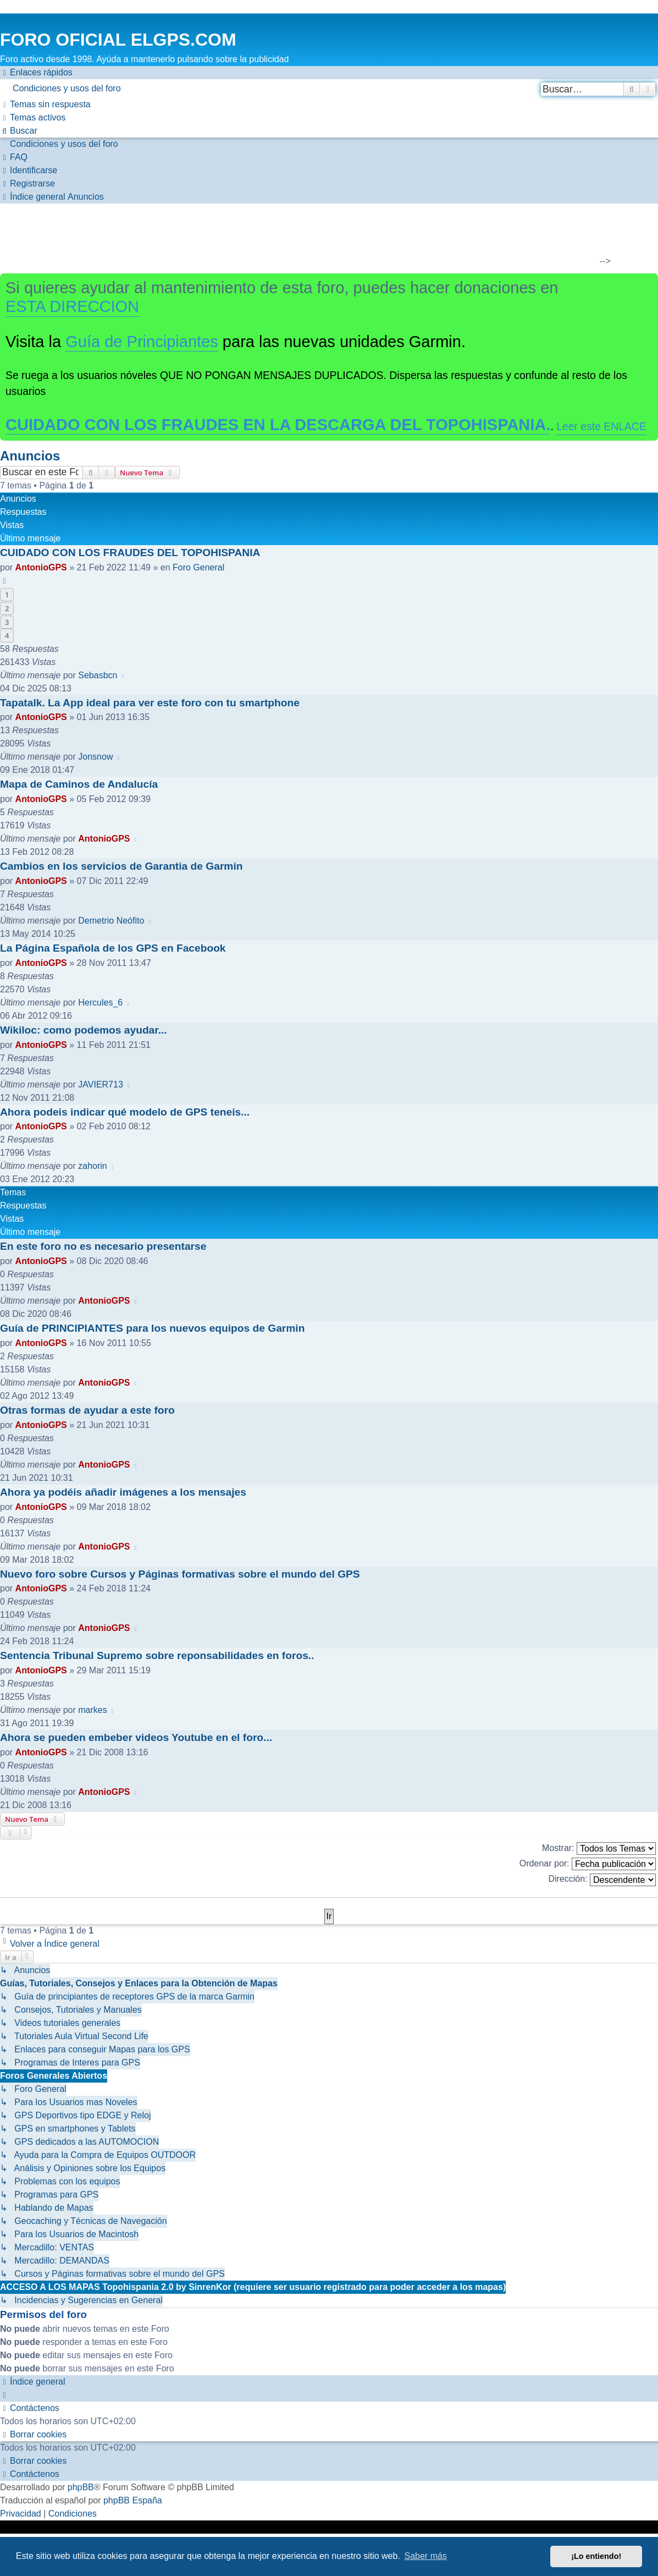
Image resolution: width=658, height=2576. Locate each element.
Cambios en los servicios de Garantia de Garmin (121, 866)
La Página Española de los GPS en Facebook (113, 948)
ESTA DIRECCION (72, 306)
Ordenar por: (587, 1864)
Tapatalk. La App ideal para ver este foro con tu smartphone (150, 702)
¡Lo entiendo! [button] (596, 2556)
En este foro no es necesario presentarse (103, 1246)
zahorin (92, 1166)
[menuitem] (329, 88)
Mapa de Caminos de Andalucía (79, 784)
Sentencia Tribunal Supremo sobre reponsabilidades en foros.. (157, 1655)
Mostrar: (599, 1848)
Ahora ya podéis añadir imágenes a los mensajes (123, 1492)
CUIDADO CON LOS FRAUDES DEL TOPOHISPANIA (130, 552)
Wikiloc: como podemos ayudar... (83, 1030)
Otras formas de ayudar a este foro (87, 1410)
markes (92, 1710)
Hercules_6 (100, 1002)
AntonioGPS (41, 567)
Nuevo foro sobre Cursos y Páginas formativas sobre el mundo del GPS (180, 1574)
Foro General (198, 567)
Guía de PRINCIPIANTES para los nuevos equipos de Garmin (152, 1328)
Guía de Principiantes (141, 341)
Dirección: (602, 1880)
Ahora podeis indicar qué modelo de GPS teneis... (125, 1112)
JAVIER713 (100, 1084)
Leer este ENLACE (601, 426)
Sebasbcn (97, 675)
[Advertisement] (322, 236)
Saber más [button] (426, 2556)
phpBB (81, 2487)
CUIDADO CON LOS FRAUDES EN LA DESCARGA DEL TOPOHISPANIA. (277, 424)
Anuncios (30, 455)
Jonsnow (95, 756)
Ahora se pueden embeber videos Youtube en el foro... (136, 1737)
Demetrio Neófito (111, 920)
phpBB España (132, 2500)
